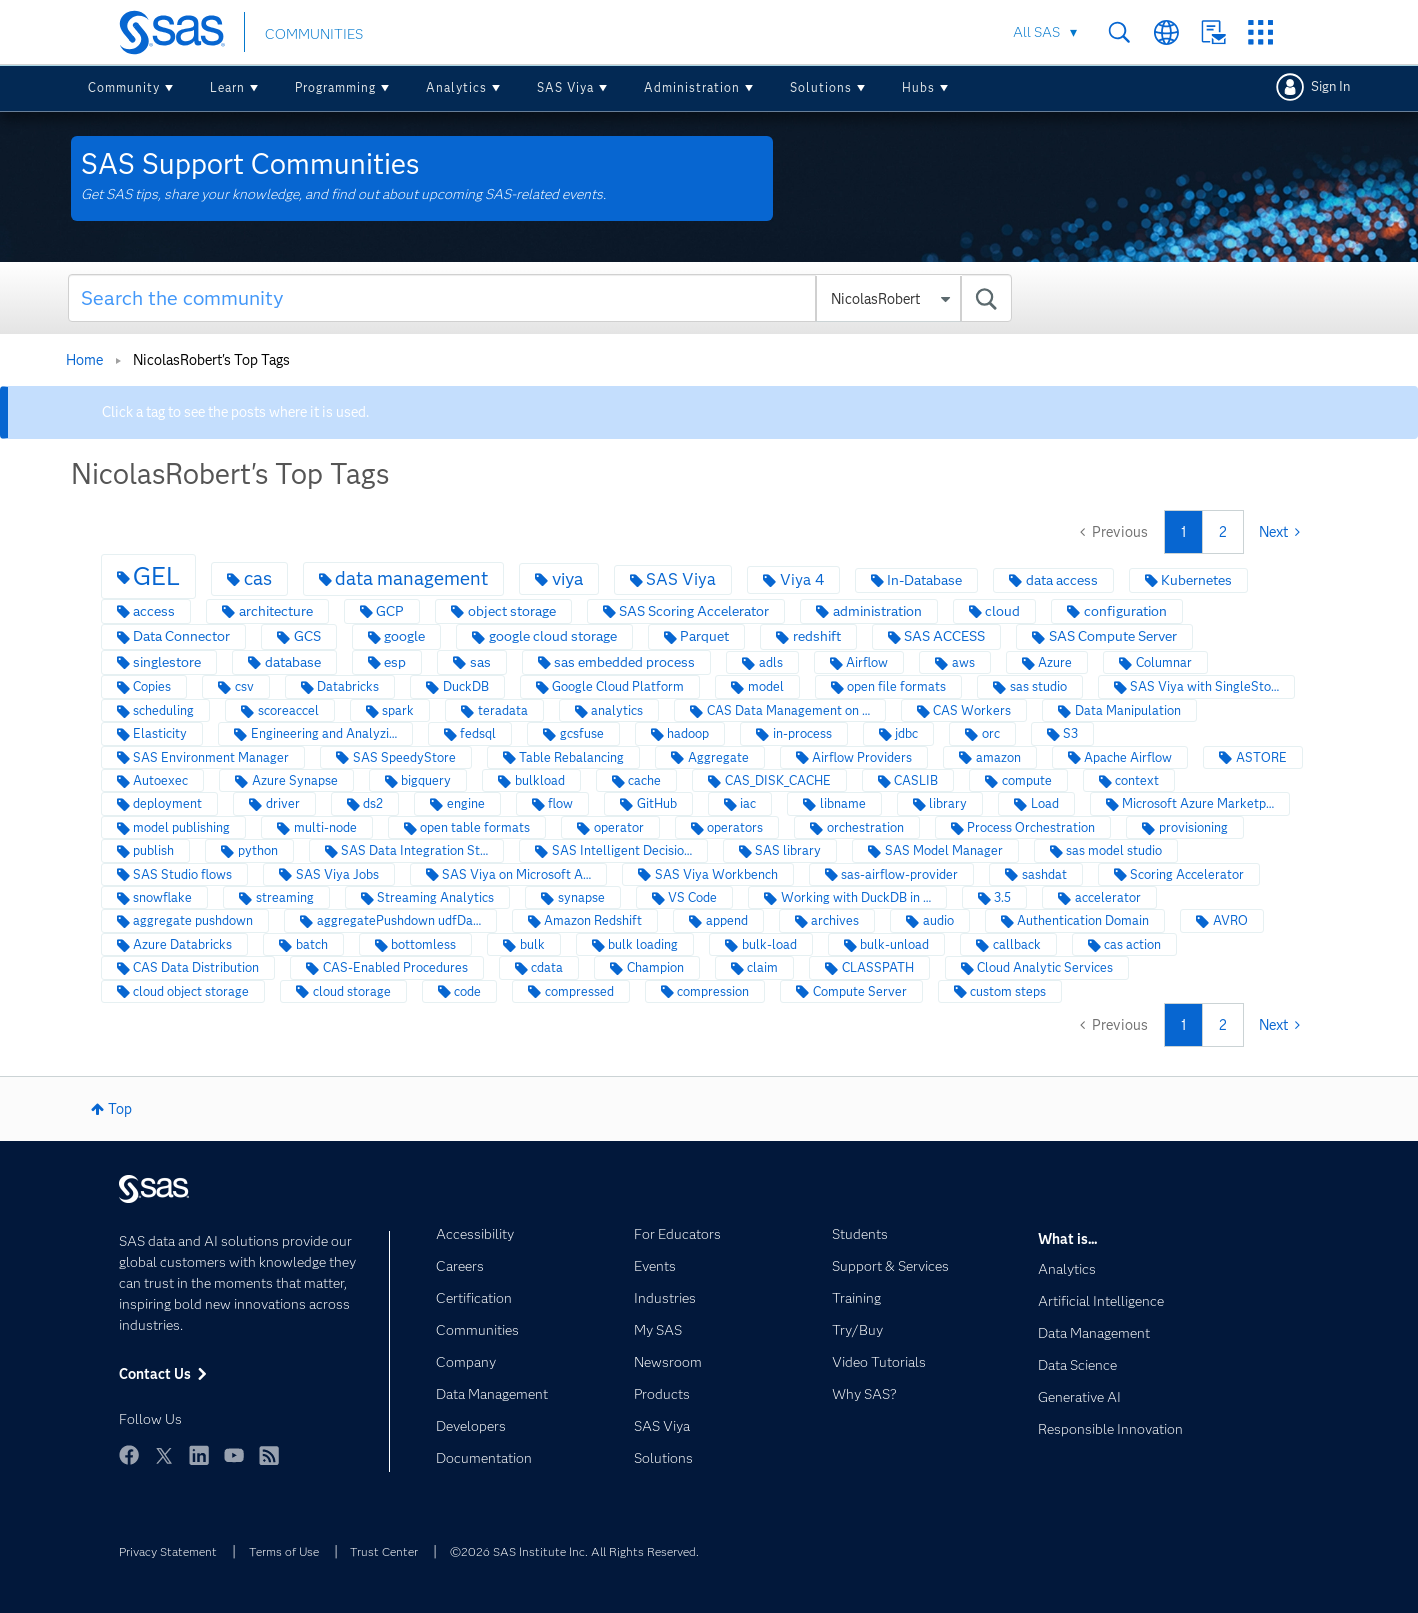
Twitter (164, 1455)
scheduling (163, 710)
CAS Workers (972, 710)
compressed (579, 991)
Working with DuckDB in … (856, 897)
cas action (1132, 944)
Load (1045, 803)
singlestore (167, 662)
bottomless (423, 944)
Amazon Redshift (593, 920)
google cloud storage (553, 636)
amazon (998, 757)
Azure (1055, 662)
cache (644, 780)
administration (877, 611)
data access (1062, 580)
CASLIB (916, 780)
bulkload (540, 780)
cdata (547, 967)
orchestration (865, 827)
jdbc (906, 733)
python (258, 850)
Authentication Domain (1083, 920)
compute (1027, 780)
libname (843, 803)
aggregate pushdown (193, 920)
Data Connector (181, 636)
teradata (503, 710)
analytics (617, 710)
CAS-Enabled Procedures (395, 967)
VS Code (692, 897)
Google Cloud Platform (618, 686)
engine (466, 803)
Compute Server (860, 991)
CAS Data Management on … (788, 710)
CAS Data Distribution (196, 967)
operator (619, 827)
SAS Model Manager (944, 850)
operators (735, 827)
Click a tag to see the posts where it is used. (235, 412)
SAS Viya (565, 87)
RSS (269, 1455)
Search (1119, 32)
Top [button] (120, 1109)
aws (963, 662)
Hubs (918, 87)
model (766, 686)
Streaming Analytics (435, 897)
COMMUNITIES (314, 34)
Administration (692, 87)
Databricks (348, 686)
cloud (1002, 611)
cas (258, 578)
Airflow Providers (862, 757)
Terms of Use (284, 1551)
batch (312, 944)
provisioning (1193, 827)
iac (748, 803)
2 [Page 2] (1223, 532)
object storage (512, 611)
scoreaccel (288, 710)
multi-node (325, 827)
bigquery (426, 780)
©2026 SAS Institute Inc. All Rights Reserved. (574, 1551)
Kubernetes (1196, 580)
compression (713, 991)
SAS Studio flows (182, 874)
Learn (227, 87)
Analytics (456, 87)
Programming (335, 87)
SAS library (788, 850)
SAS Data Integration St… (414, 850)
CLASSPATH (878, 967)
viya (567, 578)
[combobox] (540, 298)
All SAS (1036, 32)
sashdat (1044, 874)
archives (835, 920)
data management (411, 578)
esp (395, 662)
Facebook (129, 1455)
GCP (390, 611)
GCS (307, 636)
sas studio (1038, 686)
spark (398, 710)
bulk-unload (894, 944)
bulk (532, 944)
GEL (156, 576)
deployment (167, 803)
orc (991, 733)
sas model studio (1114, 850)
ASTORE (1261, 757)
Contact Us (1213, 32)
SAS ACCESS (944, 636)
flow (560, 803)
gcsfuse (582, 733)
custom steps (1008, 991)
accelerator (1108, 897)
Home (84, 360)
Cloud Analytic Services (1045, 967)
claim (762, 967)
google (404, 636)
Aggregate (718, 757)
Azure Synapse (295, 780)
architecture (276, 611)
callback (1017, 944)
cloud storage (352, 991)
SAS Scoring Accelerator (694, 611)
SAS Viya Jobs (337, 874)
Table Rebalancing (571, 757)
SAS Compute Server (1113, 636)
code (467, 991)
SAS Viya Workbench (716, 874)
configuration (1125, 611)
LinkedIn (199, 1455)
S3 (1070, 733)
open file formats (896, 686)
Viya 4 (802, 579)
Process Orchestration (1031, 827)
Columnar (1164, 662)
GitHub (657, 803)
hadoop (688, 733)
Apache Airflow (1128, 757)
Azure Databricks (182, 944)
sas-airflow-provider (899, 874)
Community (124, 87)
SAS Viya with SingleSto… (1204, 686)
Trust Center (384, 1551)
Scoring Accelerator (1187, 874)
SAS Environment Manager (211, 757)
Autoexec (160, 780)
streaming (285, 897)
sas (480, 662)
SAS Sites (1260, 32)
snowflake (162, 897)
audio (938, 920)
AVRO (1230, 920)
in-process (802, 733)
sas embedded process (624, 662)
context (1137, 780)
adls (771, 662)
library (948, 803)
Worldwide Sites (1166, 32)
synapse (581, 897)
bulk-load (769, 944)
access (154, 611)
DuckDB (466, 686)
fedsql (478, 733)
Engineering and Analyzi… (324, 733)
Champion (655, 967)
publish (153, 850)
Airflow (867, 662)
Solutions (821, 87)
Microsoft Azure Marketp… (1198, 803)
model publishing (181, 827)
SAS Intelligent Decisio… (622, 850)
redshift (817, 636)
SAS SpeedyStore (404, 757)
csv (244, 686)
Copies (152, 686)
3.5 (1002, 897)
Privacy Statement (168, 1551)
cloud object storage (191, 991)
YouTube (234, 1455)
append (727, 920)
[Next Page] (1279, 532)
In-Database (924, 580)
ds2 (373, 803)
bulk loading (643, 944)
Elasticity (160, 733)
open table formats (475, 827)
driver (283, 803)
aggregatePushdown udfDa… (399, 920)
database (293, 662)
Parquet (704, 636)
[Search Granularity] (888, 299)
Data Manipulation (1128, 710)
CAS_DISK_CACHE (778, 780)
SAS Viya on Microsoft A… (516, 874)
